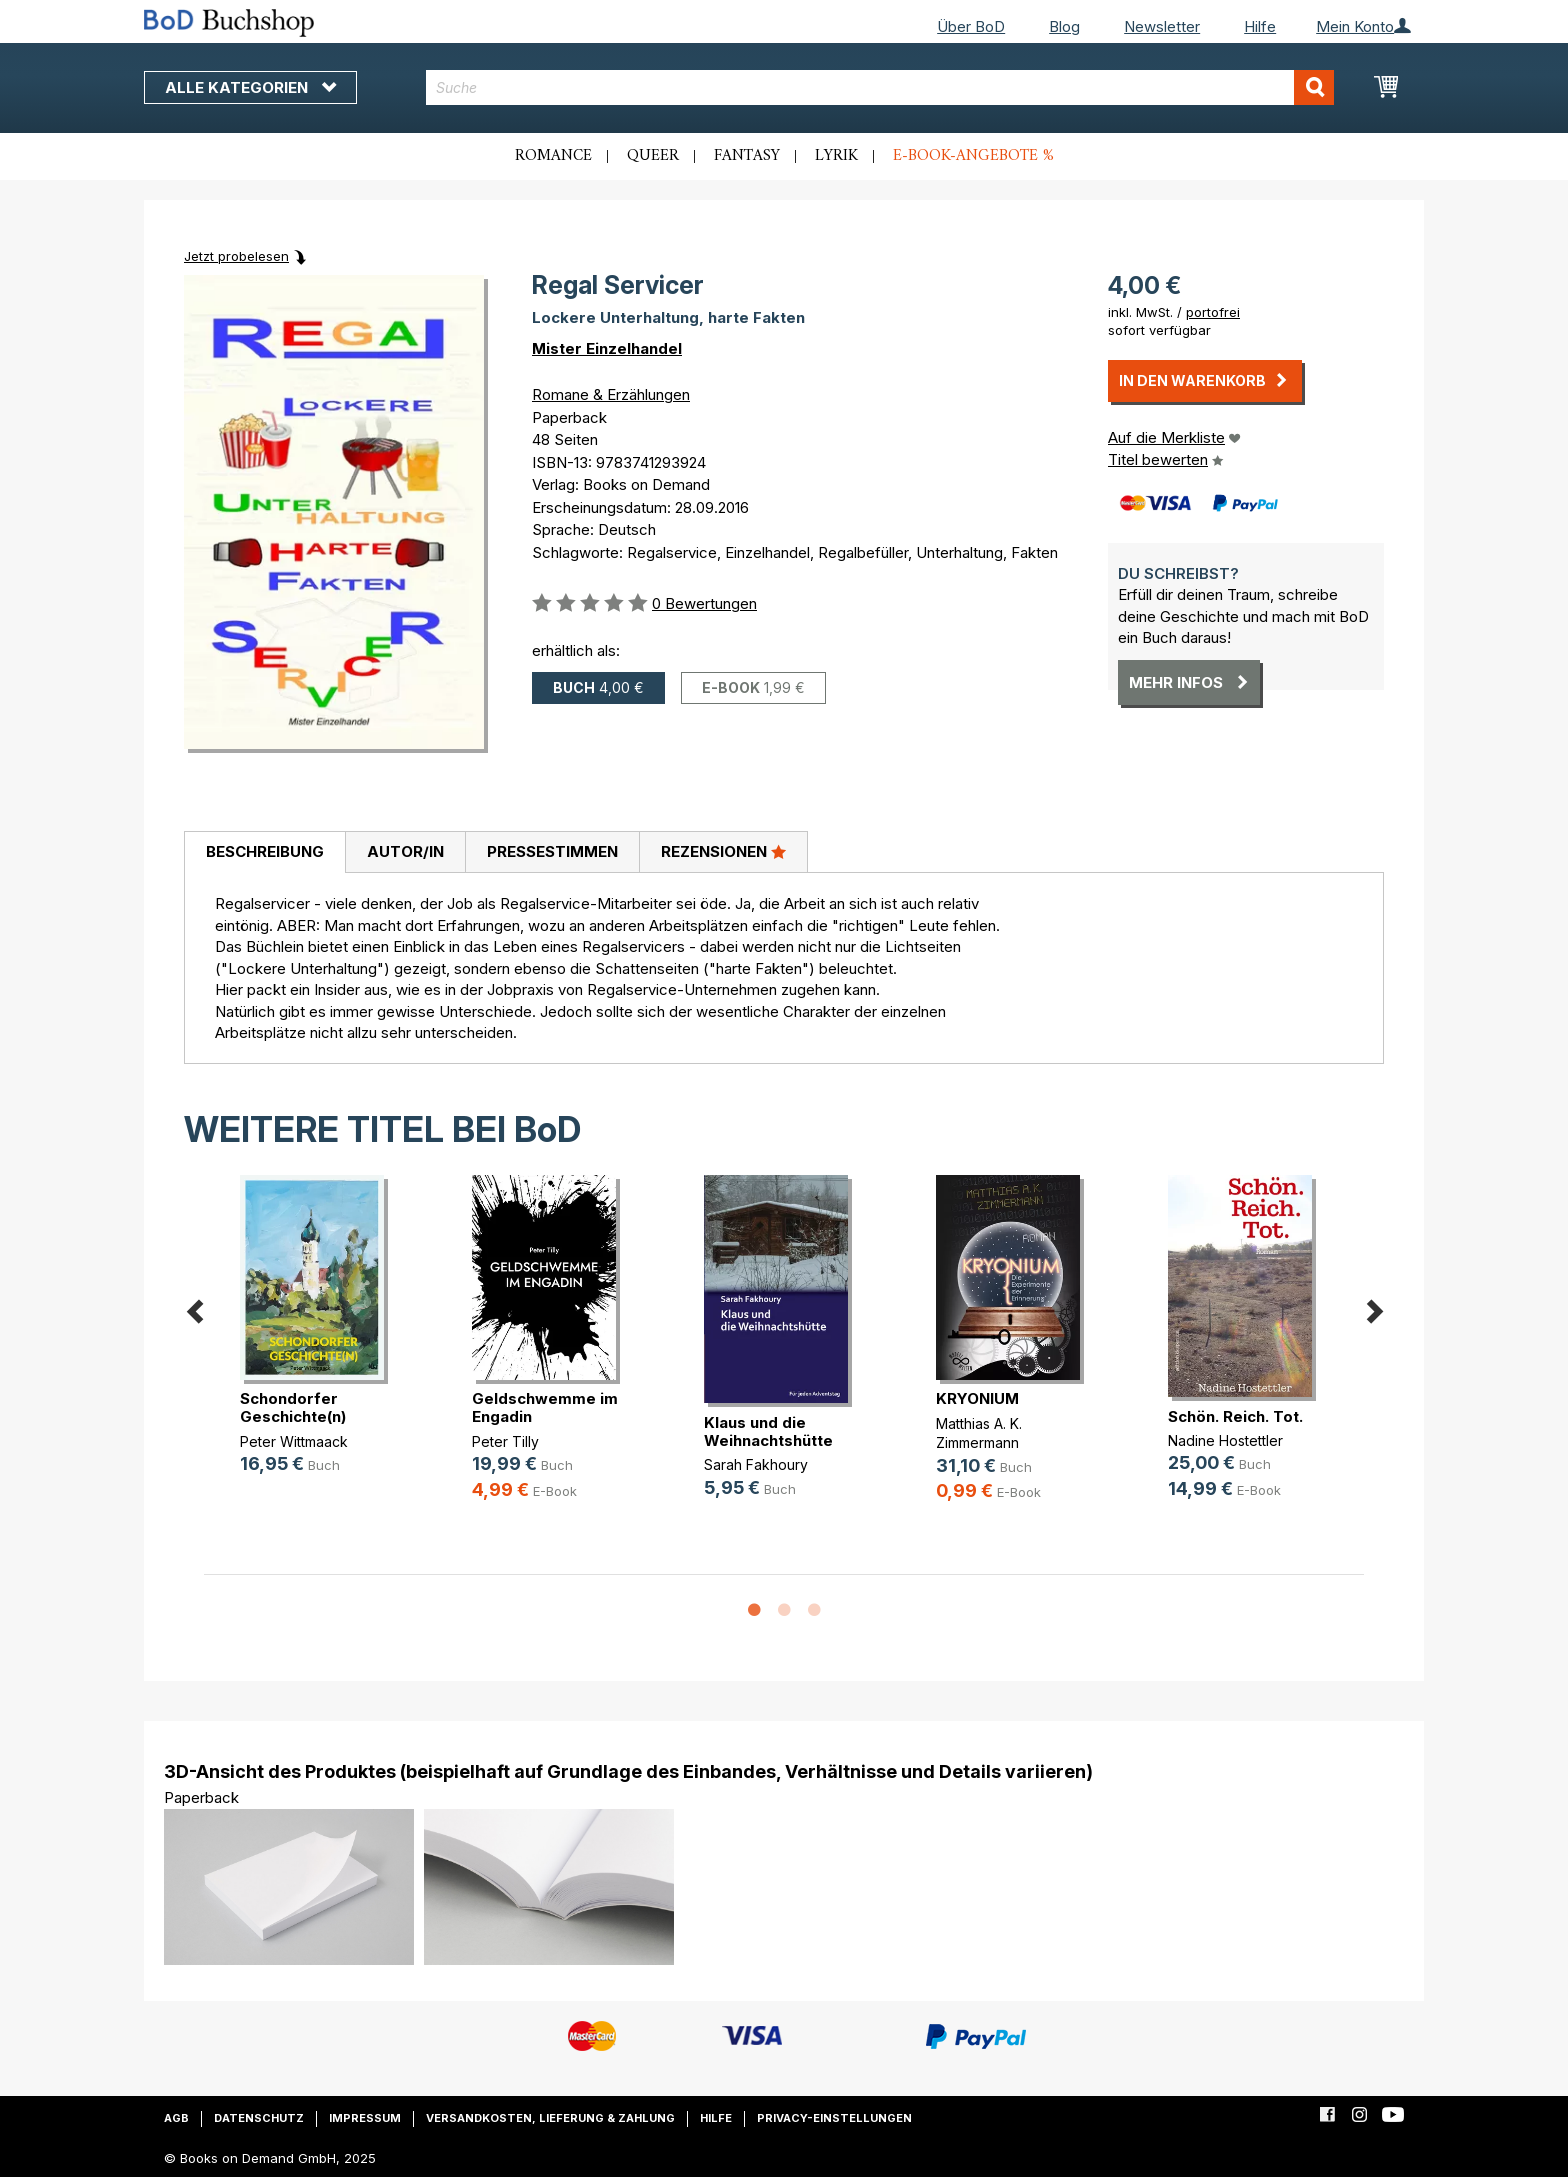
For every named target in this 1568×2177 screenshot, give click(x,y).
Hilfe (1260, 26)
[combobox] (880, 87)
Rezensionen (723, 851)
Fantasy (747, 156)
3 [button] (814, 1611)
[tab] (264, 853)
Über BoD (971, 26)
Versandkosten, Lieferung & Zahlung (550, 2118)
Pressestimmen (552, 851)
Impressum (365, 2118)
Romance (553, 156)
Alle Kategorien (250, 87)
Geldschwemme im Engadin (545, 1407)
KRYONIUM (977, 1398)
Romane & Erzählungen (611, 394)
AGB (176, 2118)
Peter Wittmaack (294, 1441)
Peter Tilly (505, 1441)
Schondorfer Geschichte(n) (293, 1407)
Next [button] (1374, 1308)
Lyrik (836, 156)
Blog (1064, 26)
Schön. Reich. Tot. (1235, 1416)
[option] (320, 1340)
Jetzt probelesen (236, 256)
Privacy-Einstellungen (834, 2118)
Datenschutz (259, 2118)
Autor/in (405, 851)
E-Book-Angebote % (973, 156)
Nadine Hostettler (1225, 1440)
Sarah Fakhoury (756, 1464)
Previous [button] (194, 1308)
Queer (653, 156)
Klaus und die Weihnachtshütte (768, 1431)
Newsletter (1162, 26)
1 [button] (754, 1611)
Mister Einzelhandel (607, 348)
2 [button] (784, 1611)
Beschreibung (265, 851)
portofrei (1213, 312)
